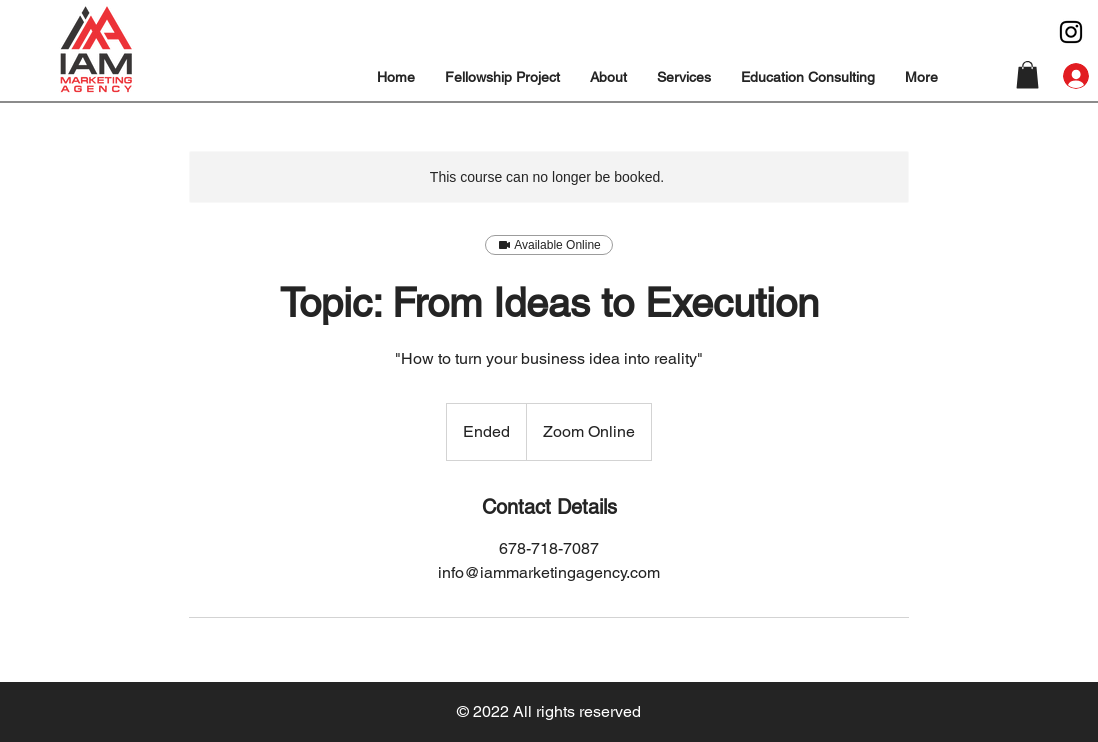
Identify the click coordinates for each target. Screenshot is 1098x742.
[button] (608, 77)
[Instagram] (1071, 32)
